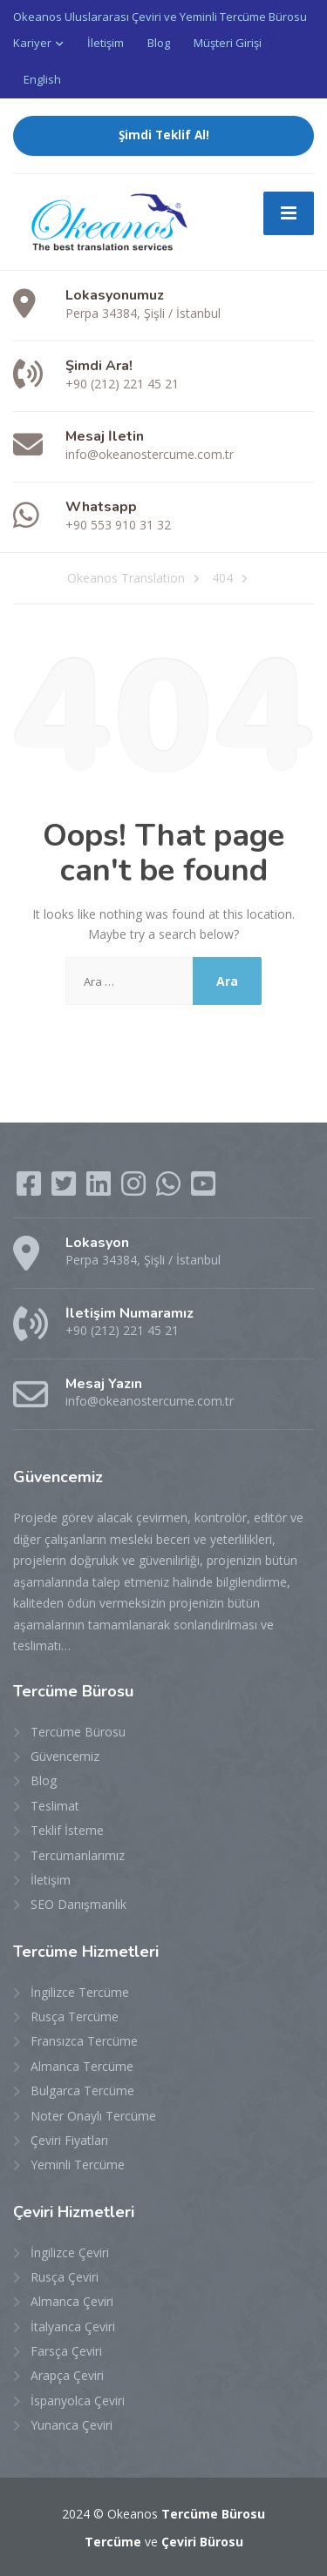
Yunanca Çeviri (71, 2425)
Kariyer (32, 43)
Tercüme (113, 2541)
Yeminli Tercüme (78, 2164)
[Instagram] (135, 1189)
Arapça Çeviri (67, 2375)
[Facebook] (30, 1189)
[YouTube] (203, 1189)
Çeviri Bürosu (202, 2541)
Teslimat (55, 1805)
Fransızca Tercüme (84, 2041)
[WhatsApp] (170, 1189)
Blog (158, 43)
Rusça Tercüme (75, 2016)
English (42, 79)
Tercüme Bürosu (78, 1731)
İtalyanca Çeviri (73, 2326)
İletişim (105, 43)
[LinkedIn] (100, 1189)
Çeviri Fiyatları (69, 2140)
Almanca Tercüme (82, 2066)
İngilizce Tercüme (80, 1992)
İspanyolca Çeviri (78, 2400)
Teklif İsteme (67, 1830)
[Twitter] (65, 1189)
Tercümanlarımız (78, 1855)
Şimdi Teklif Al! (164, 135)
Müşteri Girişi (228, 43)
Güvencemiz (65, 1756)
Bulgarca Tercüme (82, 2090)
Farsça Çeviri (66, 2351)
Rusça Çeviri (65, 2277)
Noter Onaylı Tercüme (93, 2115)
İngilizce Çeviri (70, 2252)
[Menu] (288, 213)
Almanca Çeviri (72, 2301)
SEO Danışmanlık (78, 1904)
